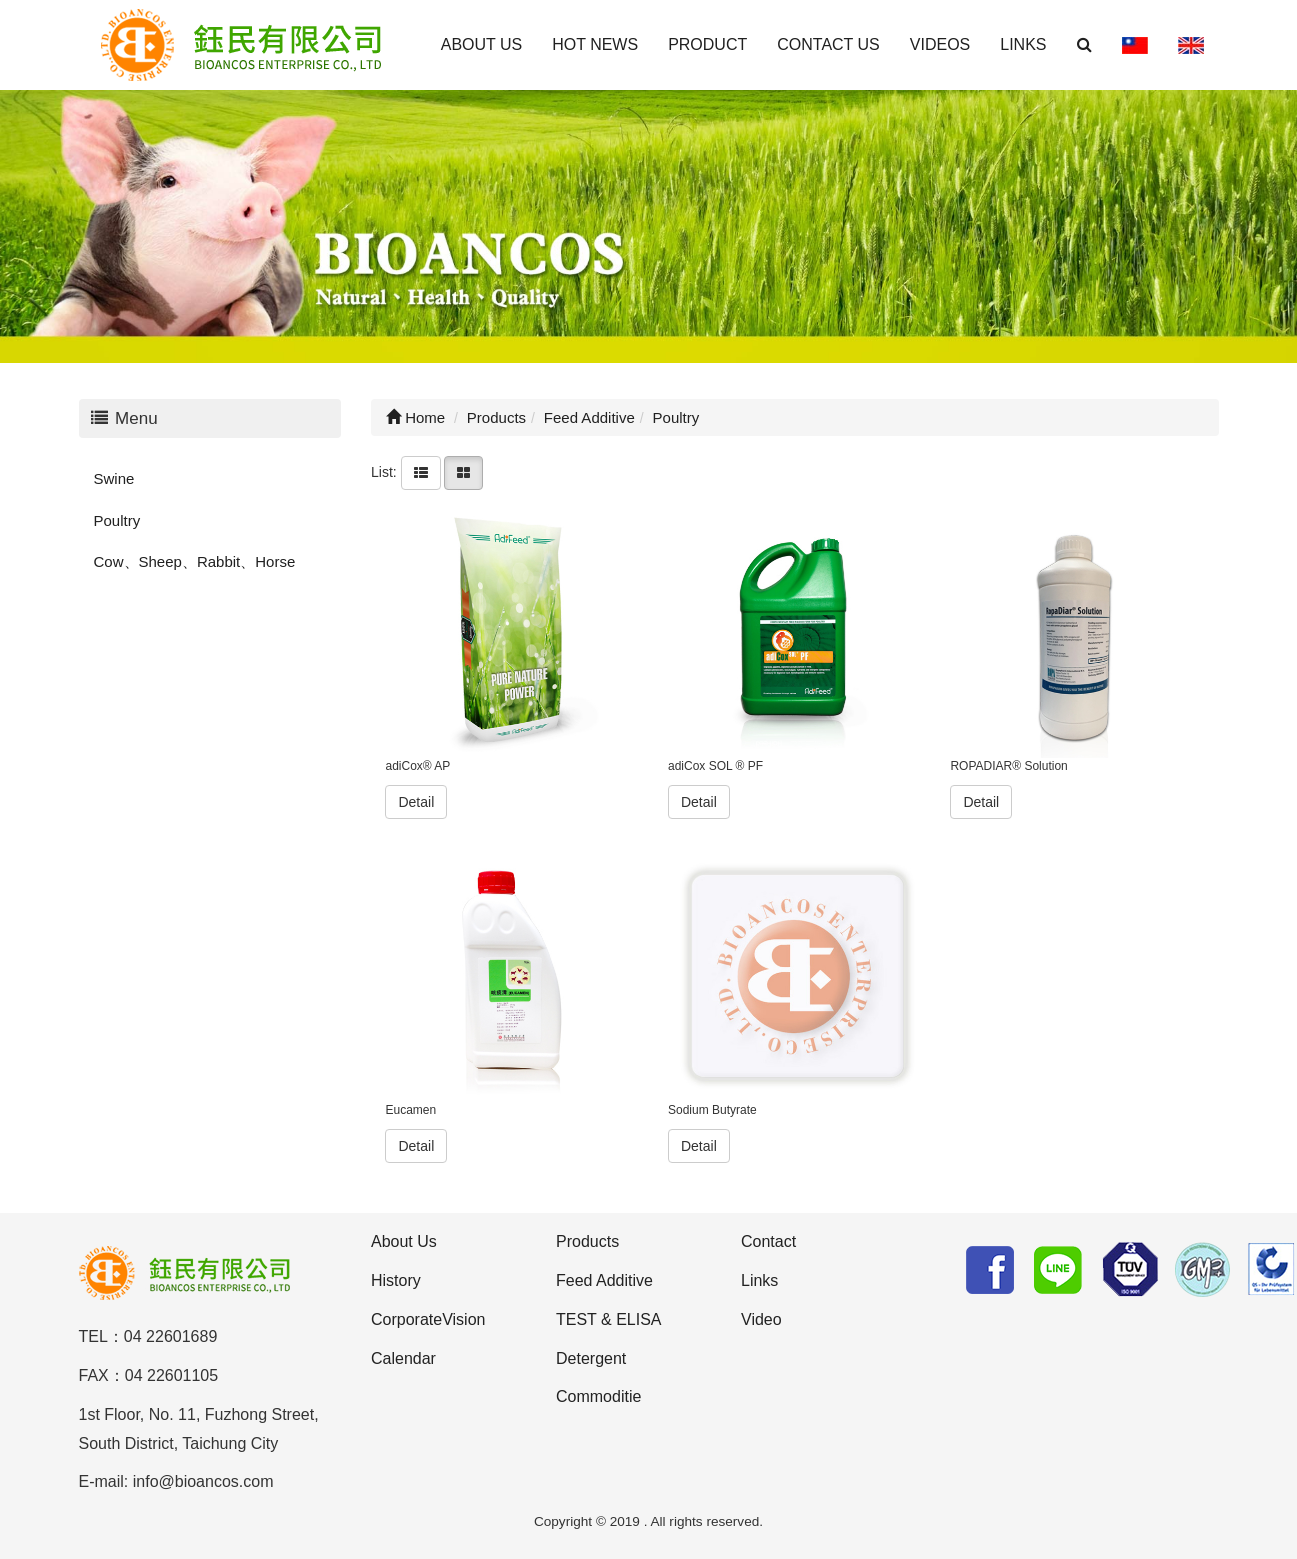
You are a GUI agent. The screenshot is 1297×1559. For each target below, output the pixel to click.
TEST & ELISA (609, 1319)
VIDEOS (940, 44)
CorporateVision (428, 1319)
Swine (114, 478)
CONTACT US (828, 44)
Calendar (403, 1358)
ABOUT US (482, 44)
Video (761, 1319)
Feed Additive (604, 1280)
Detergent (591, 1358)
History (396, 1280)
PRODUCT (707, 44)
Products (587, 1241)
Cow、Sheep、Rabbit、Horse (195, 561)
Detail (416, 802)
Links (759, 1280)
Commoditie (598, 1396)
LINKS (1023, 44)
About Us (404, 1241)
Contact (768, 1241)
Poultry (117, 520)
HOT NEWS (595, 44)
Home (415, 417)
